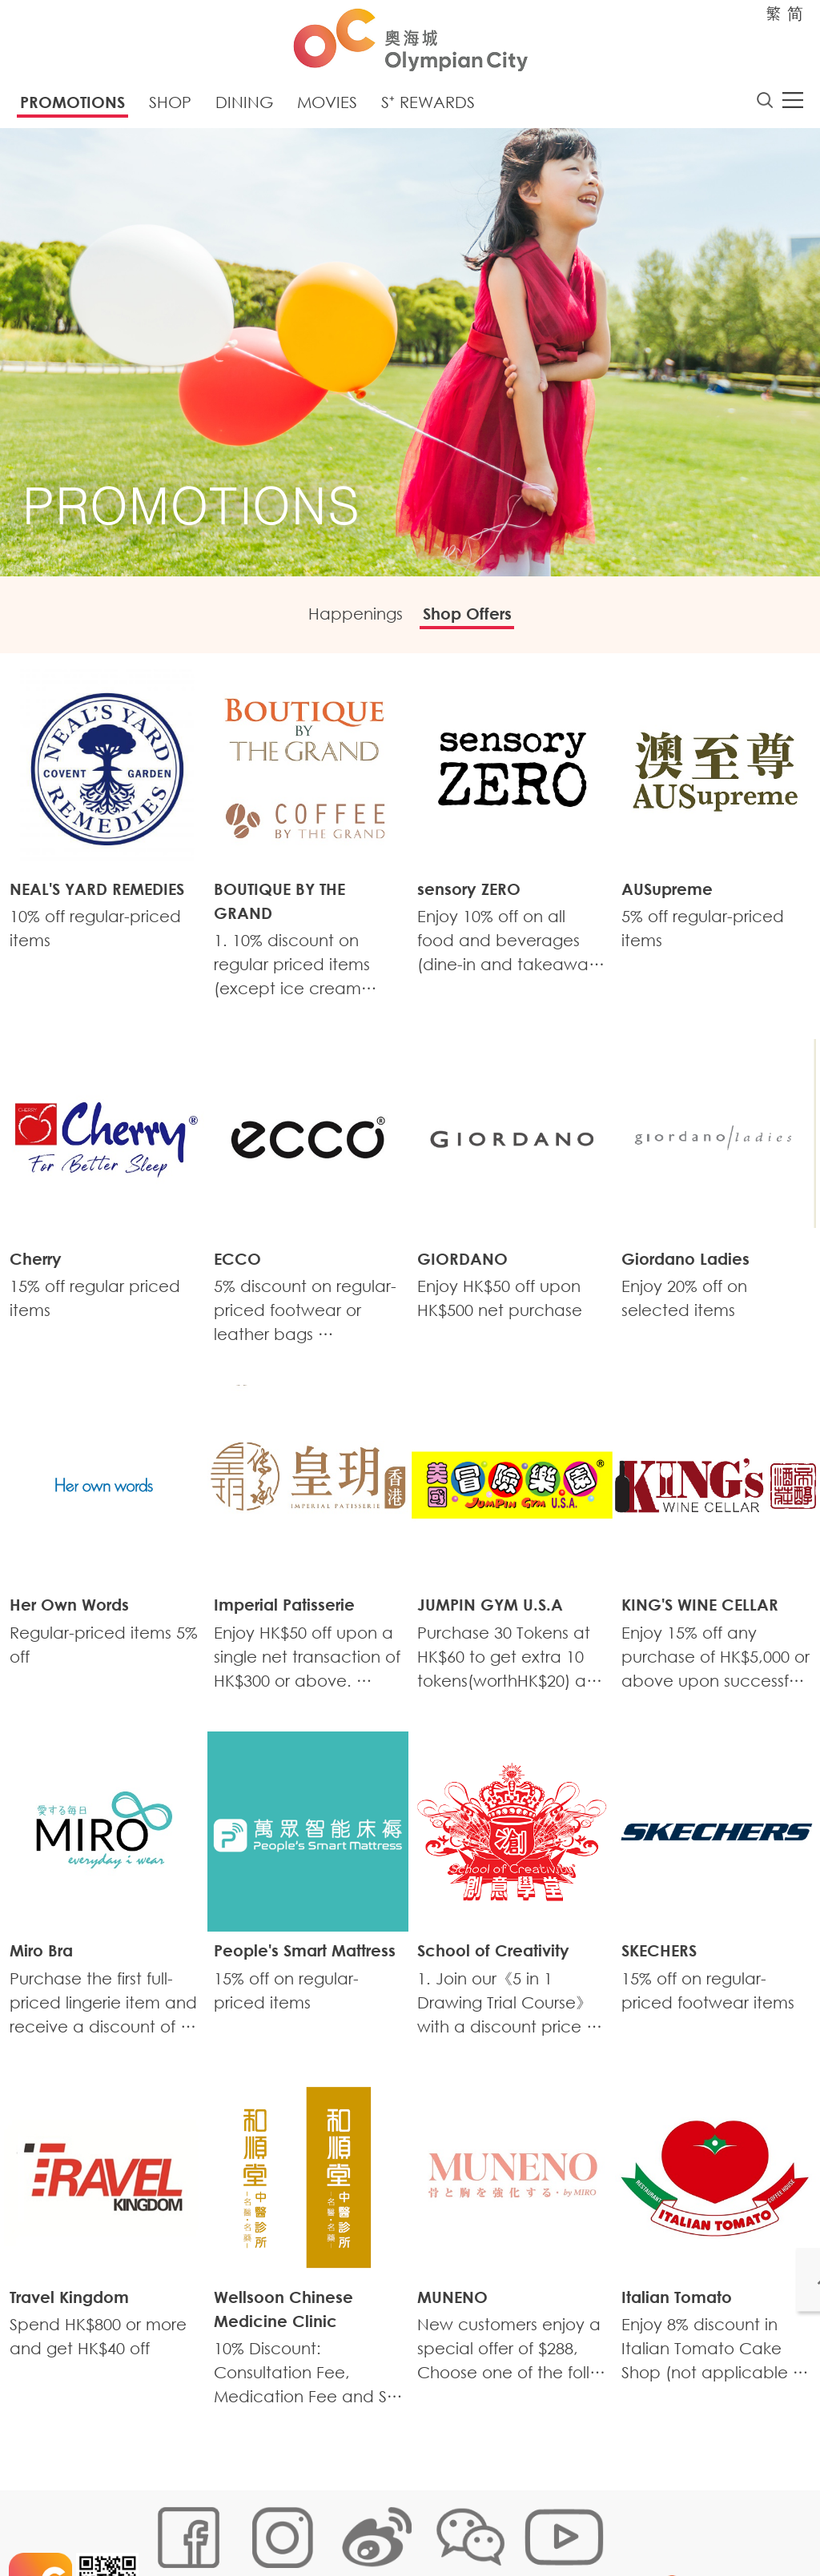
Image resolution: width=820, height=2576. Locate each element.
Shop (170, 106)
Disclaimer (175, 2549)
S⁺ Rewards (428, 106)
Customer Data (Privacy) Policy (461, 2525)
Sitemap (171, 2525)
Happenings (346, 620)
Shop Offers (477, 620)
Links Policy (331, 2525)
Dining (244, 106)
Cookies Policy (248, 2525)
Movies (327, 106)
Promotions (72, 106)
